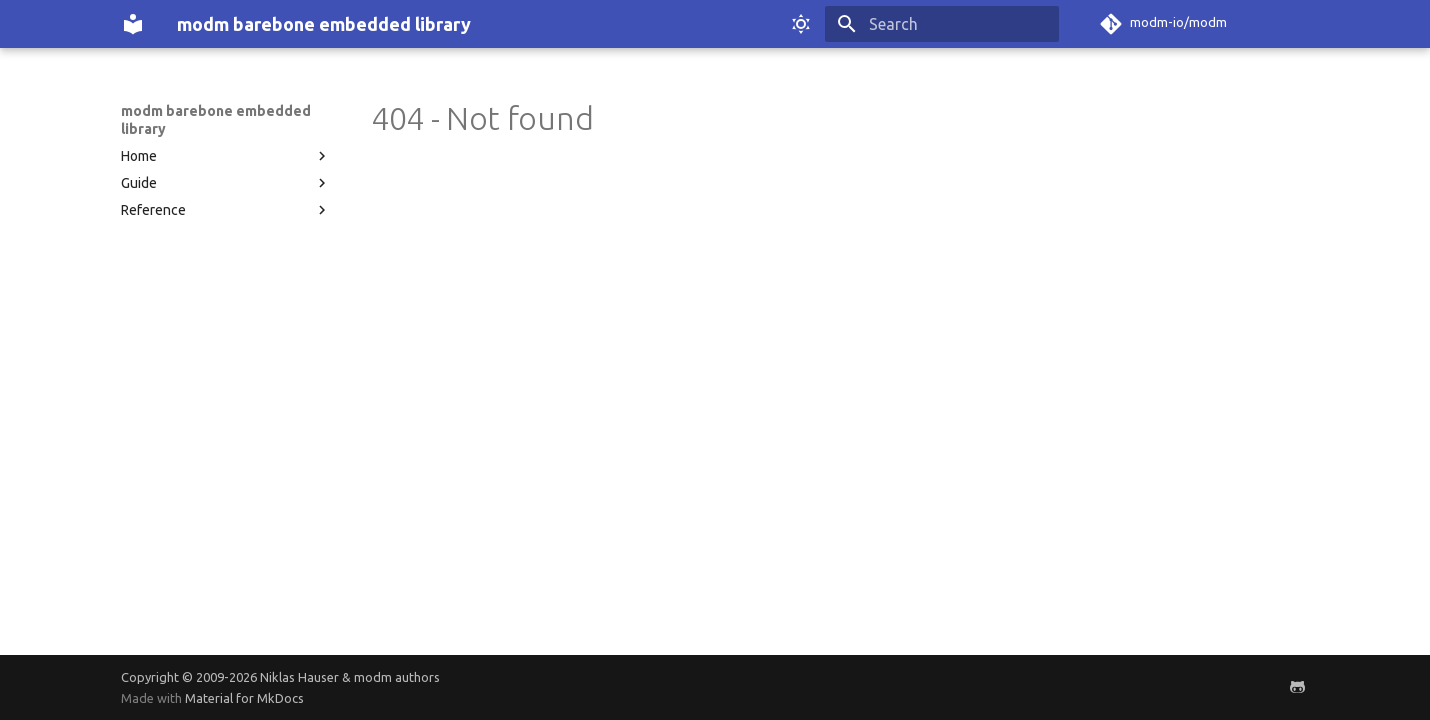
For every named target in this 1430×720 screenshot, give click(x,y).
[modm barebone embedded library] (133, 24)
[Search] (942, 24)
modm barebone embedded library (216, 120)
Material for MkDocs (244, 698)
